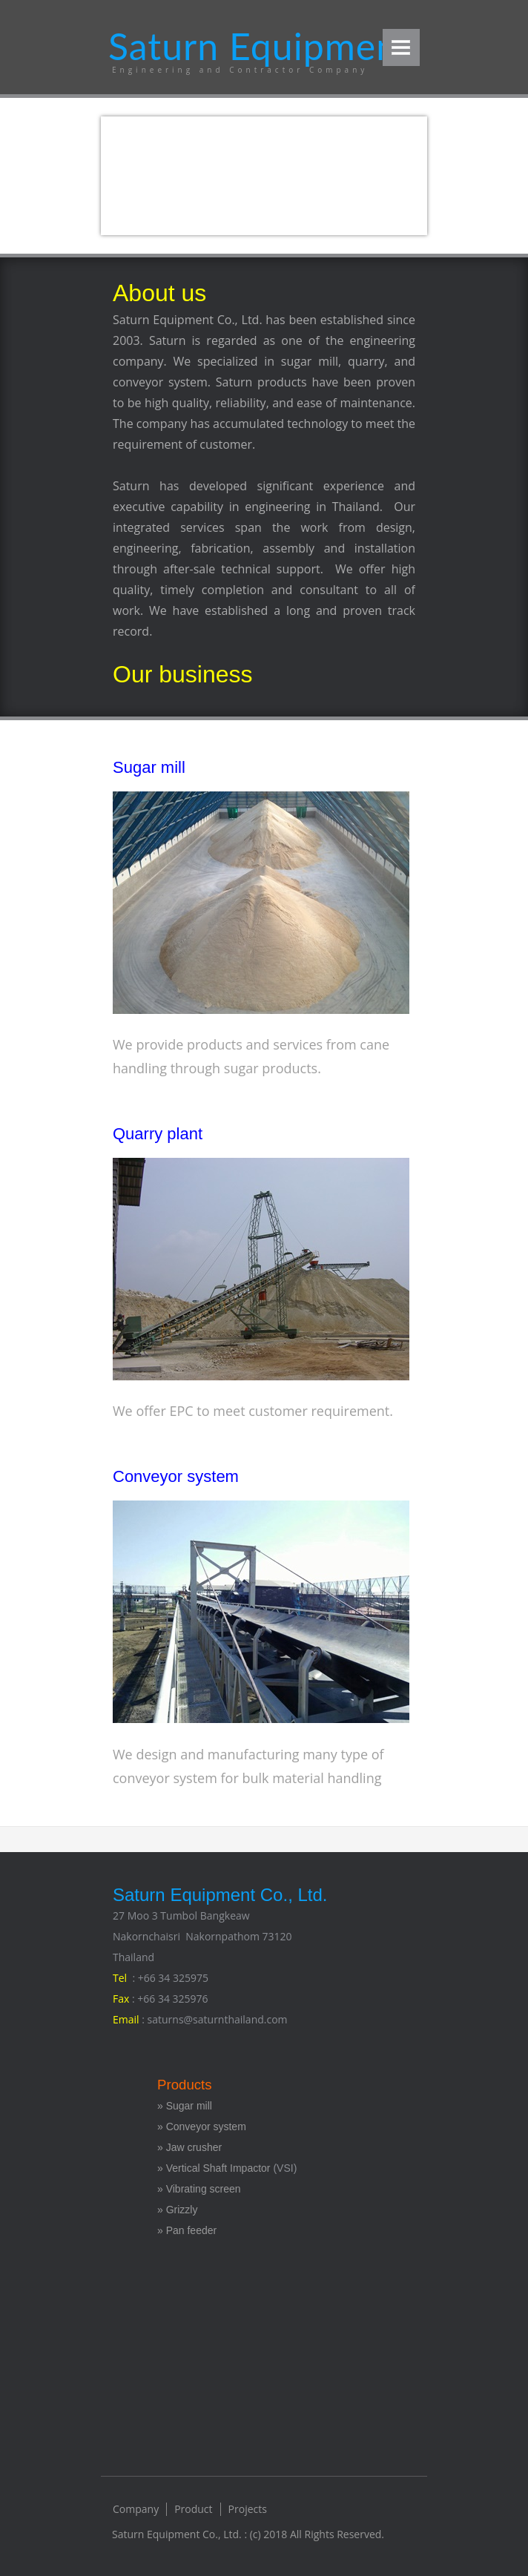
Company (136, 2509)
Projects (247, 2509)
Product (193, 2509)
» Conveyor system (201, 2126)
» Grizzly (177, 2210)
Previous (132, 174)
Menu (401, 47)
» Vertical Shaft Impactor (214, 2168)
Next (395, 174)
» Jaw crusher (189, 2147)
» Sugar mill (186, 2106)
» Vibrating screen (199, 2189)
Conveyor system (176, 1476)
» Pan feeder (187, 2230)
